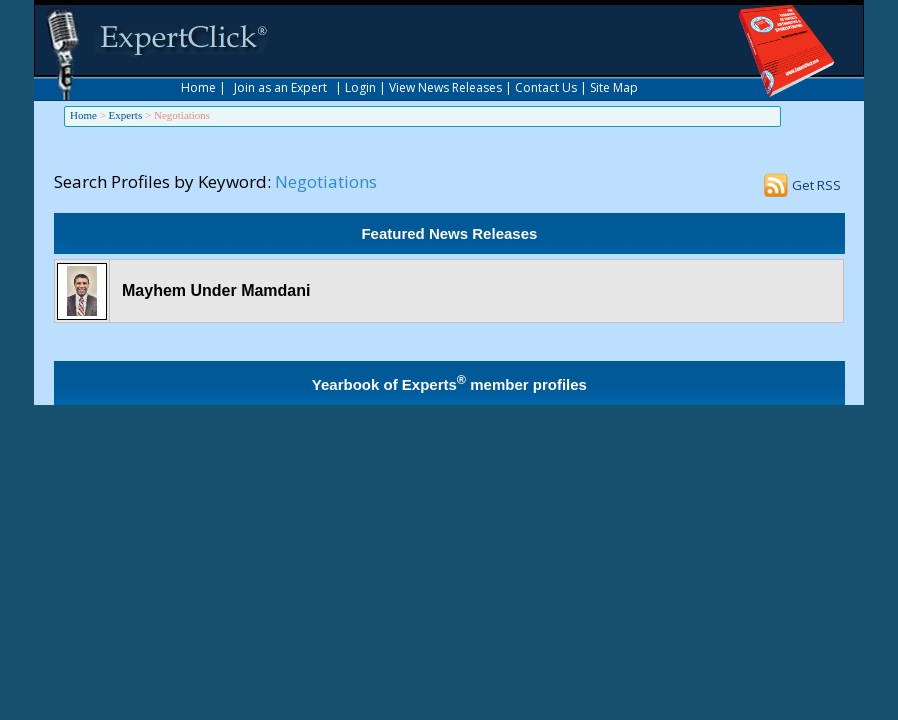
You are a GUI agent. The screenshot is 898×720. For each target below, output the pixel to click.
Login (360, 87)
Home (198, 87)
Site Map (614, 87)
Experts (126, 115)
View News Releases (445, 87)
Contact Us (546, 87)
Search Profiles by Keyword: (162, 181)
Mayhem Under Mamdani (216, 290)
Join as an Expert (280, 87)
